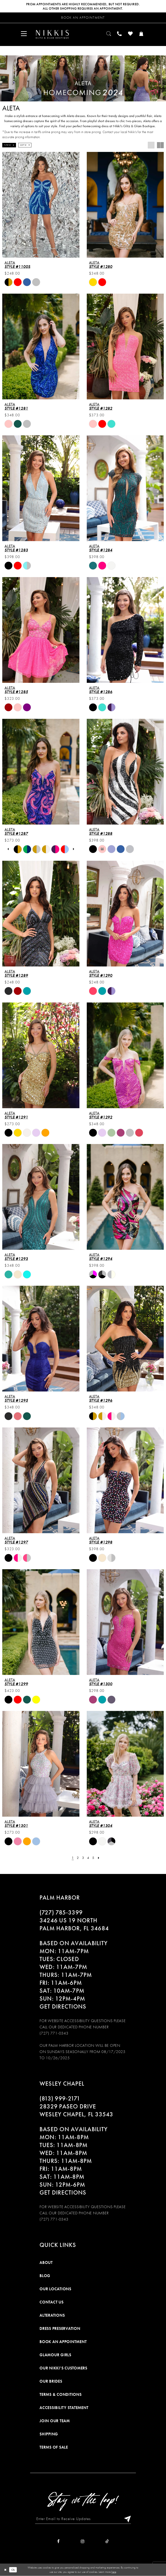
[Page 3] (83, 1858)
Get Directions (63, 2006)
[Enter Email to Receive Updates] (83, 2518)
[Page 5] (93, 1858)
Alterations (52, 2315)
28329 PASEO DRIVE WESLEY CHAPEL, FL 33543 (76, 2110)
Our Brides (51, 2381)
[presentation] (40, 205)
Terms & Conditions (61, 2394)
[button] (24, 34)
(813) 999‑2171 (60, 2098)
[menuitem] (24, 34)
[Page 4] (88, 1858)
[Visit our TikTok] (107, 2541)
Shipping (49, 2434)
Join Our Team (55, 2420)
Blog (45, 2275)
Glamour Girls (55, 2354)
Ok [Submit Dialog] (13, 2570)
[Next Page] (98, 1858)
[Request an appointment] (83, 17)
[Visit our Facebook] (58, 2541)
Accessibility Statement (64, 2407)
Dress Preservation (60, 2328)
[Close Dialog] (5, 2570)
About (46, 2262)
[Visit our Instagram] (82, 2541)
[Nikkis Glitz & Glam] (52, 34)
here (113, 2572)
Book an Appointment (63, 2341)
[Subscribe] (126, 2518)
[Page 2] (78, 1858)
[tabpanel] (17, 849)
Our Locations (55, 2288)
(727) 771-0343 (54, 2033)
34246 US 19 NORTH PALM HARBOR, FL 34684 (74, 1924)
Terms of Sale (54, 2447)
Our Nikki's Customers (63, 2368)
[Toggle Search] (108, 34)
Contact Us (52, 2302)
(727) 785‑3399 (61, 1912)
